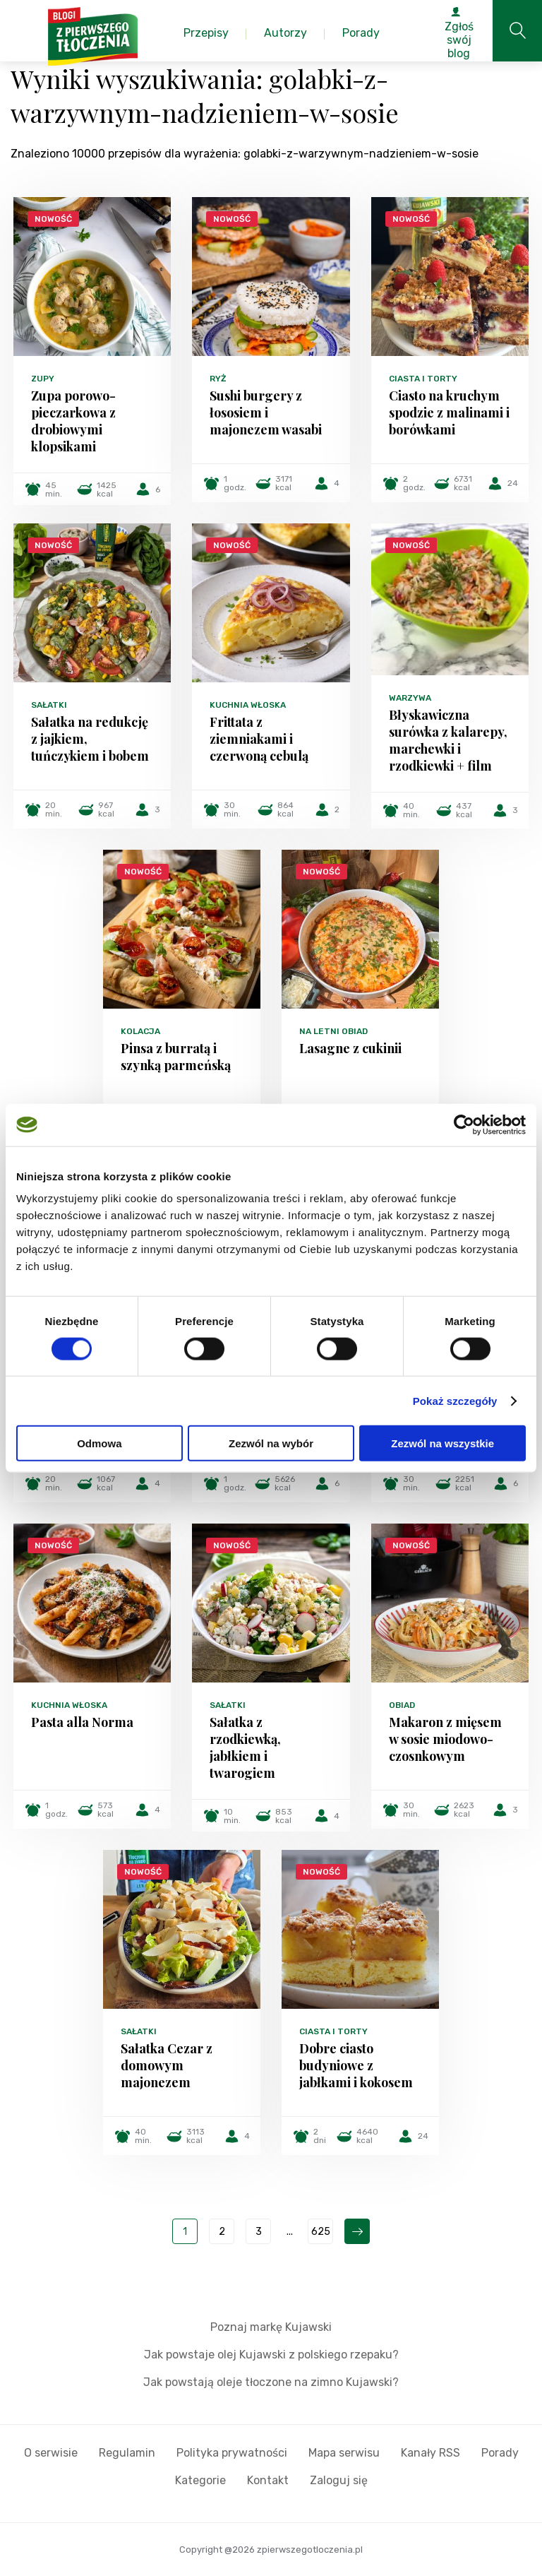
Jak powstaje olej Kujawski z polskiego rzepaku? (271, 2354)
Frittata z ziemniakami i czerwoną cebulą (259, 738)
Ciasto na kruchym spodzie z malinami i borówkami (449, 412)
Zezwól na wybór (271, 1443)
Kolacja (140, 1031)
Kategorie (200, 2480)
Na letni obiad (333, 1031)
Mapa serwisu (344, 2452)
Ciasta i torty (423, 379)
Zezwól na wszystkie (442, 1443)
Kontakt (268, 2480)
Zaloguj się (339, 2480)
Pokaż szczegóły (455, 1400)
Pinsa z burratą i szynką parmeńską (176, 1057)
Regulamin (127, 2452)
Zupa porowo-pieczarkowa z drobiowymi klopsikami (73, 421)
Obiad (402, 1705)
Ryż (218, 379)
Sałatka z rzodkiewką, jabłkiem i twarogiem (245, 1747)
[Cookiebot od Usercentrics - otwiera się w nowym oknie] (464, 1124)
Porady (500, 2452)
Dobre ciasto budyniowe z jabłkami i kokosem (356, 2065)
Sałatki (49, 705)
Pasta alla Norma (82, 1722)
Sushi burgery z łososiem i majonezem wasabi (266, 412)
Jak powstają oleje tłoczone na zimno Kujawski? (271, 2382)
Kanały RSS (430, 2452)
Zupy (42, 379)
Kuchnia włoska (248, 705)
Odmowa (99, 1443)
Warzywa (410, 698)
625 (320, 2232)
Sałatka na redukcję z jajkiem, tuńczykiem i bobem (90, 738)
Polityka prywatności (231, 2452)
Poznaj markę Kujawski (271, 2327)
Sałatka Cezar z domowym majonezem (166, 2065)
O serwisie (51, 2452)
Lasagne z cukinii (350, 1048)
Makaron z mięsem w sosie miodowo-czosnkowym (445, 1739)
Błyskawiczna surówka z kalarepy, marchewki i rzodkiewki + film (448, 740)
